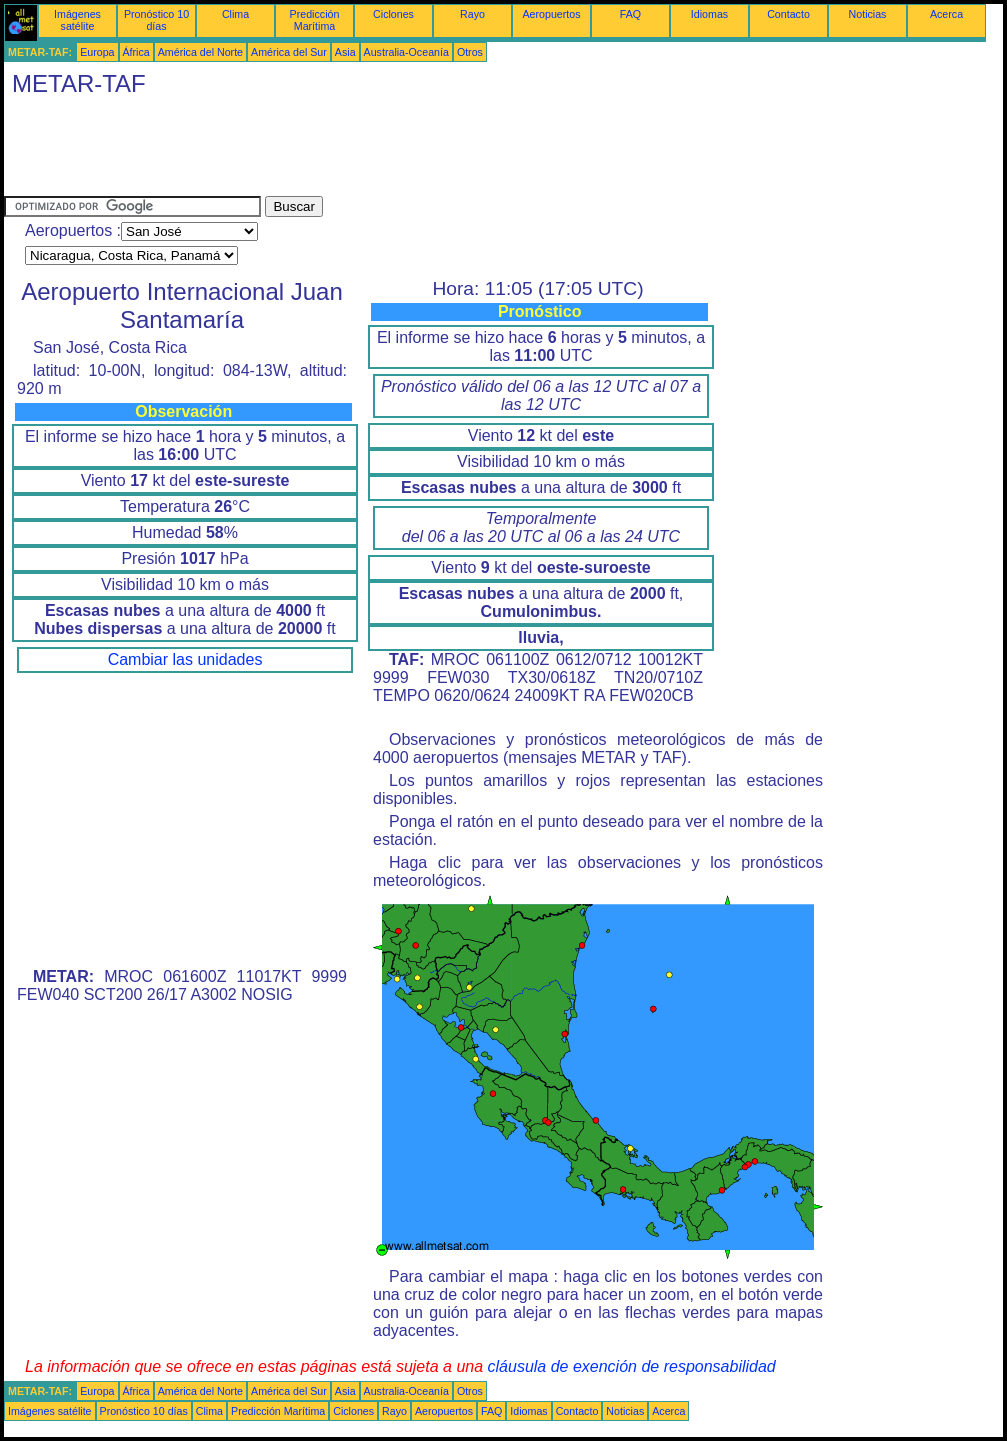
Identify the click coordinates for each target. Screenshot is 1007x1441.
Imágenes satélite (77, 20)
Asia (345, 52)
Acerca (946, 14)
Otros (470, 52)
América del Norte (200, 52)
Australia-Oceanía (406, 52)
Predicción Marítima (315, 20)
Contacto (788, 14)
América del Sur (289, 52)
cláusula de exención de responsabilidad (632, 1366)
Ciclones (393, 14)
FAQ (630, 14)
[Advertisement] (368, 151)
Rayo (472, 14)
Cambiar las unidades (185, 659)
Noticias (868, 14)
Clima (235, 14)
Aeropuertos (551, 14)
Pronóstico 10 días (156, 20)
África (136, 52)
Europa (97, 52)
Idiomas (709, 14)
